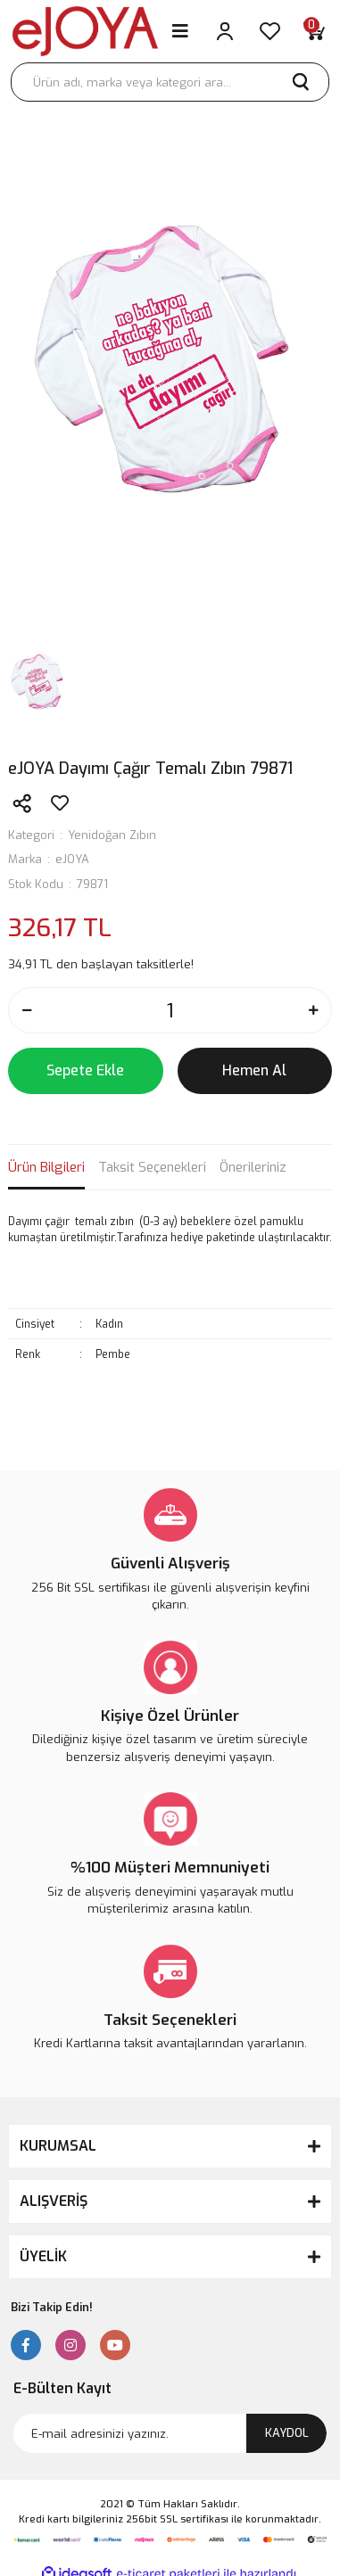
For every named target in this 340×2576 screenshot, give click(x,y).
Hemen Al (254, 1070)
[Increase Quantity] (313, 1010)
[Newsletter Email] (170, 2433)
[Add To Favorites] (60, 803)
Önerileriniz (253, 1167)
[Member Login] (225, 31)
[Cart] (314, 31)
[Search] (170, 82)
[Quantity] (170, 1010)
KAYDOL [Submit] (287, 2432)
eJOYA (72, 859)
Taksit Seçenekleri (152, 1167)
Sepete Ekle (85, 1070)
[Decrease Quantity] (27, 1010)
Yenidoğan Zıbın (112, 835)
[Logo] (85, 30)
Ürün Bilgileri (46, 1167)
